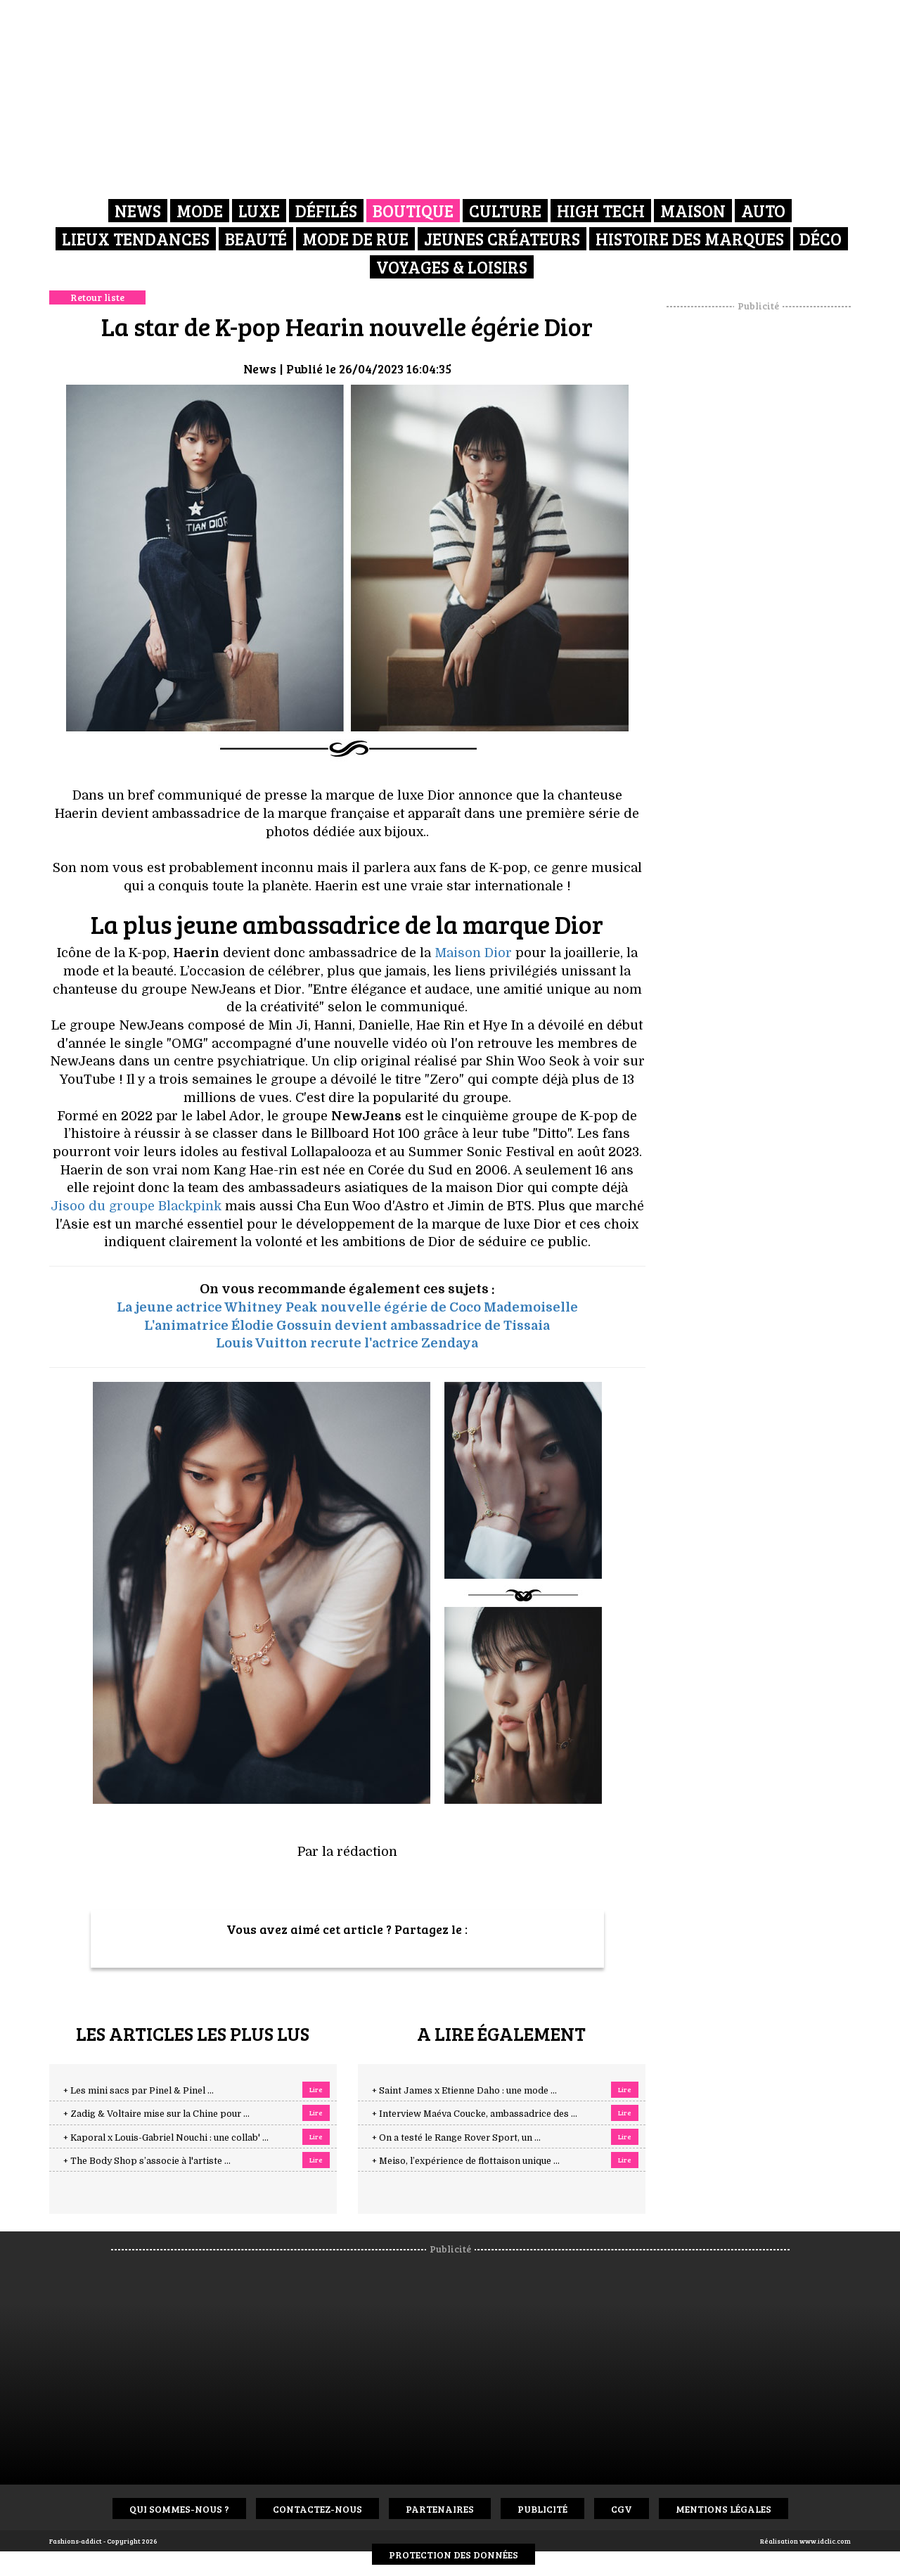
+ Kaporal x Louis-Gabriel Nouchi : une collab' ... (166, 2138)
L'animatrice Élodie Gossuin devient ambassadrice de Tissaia (347, 1326)
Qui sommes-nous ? (179, 2509)
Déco (820, 238)
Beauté (256, 238)
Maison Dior (473, 953)
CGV (621, 2509)
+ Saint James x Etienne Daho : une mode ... (464, 2091)
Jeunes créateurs (502, 238)
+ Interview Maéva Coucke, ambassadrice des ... (474, 2114)
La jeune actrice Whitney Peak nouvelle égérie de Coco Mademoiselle (347, 1307)
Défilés (326, 210)
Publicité (542, 2509)
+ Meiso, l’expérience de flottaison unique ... (466, 2161)
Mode (199, 210)
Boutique (413, 210)
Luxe (259, 210)
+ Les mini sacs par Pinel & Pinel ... (138, 2091)
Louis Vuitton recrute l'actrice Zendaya (347, 1343)
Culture (505, 210)
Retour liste (97, 297)
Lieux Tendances (136, 238)
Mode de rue (355, 238)
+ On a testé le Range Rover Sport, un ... (456, 2138)
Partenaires (440, 2509)
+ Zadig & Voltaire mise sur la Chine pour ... (156, 2114)
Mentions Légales (723, 2509)
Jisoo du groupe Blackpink (136, 1206)
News (138, 210)
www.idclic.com (825, 2541)
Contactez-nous (317, 2509)
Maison (693, 210)
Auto (763, 210)
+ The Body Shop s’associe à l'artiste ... (147, 2161)
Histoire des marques (690, 238)
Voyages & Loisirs (451, 266)
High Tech (601, 210)
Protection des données (453, 2554)
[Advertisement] (759, 524)
